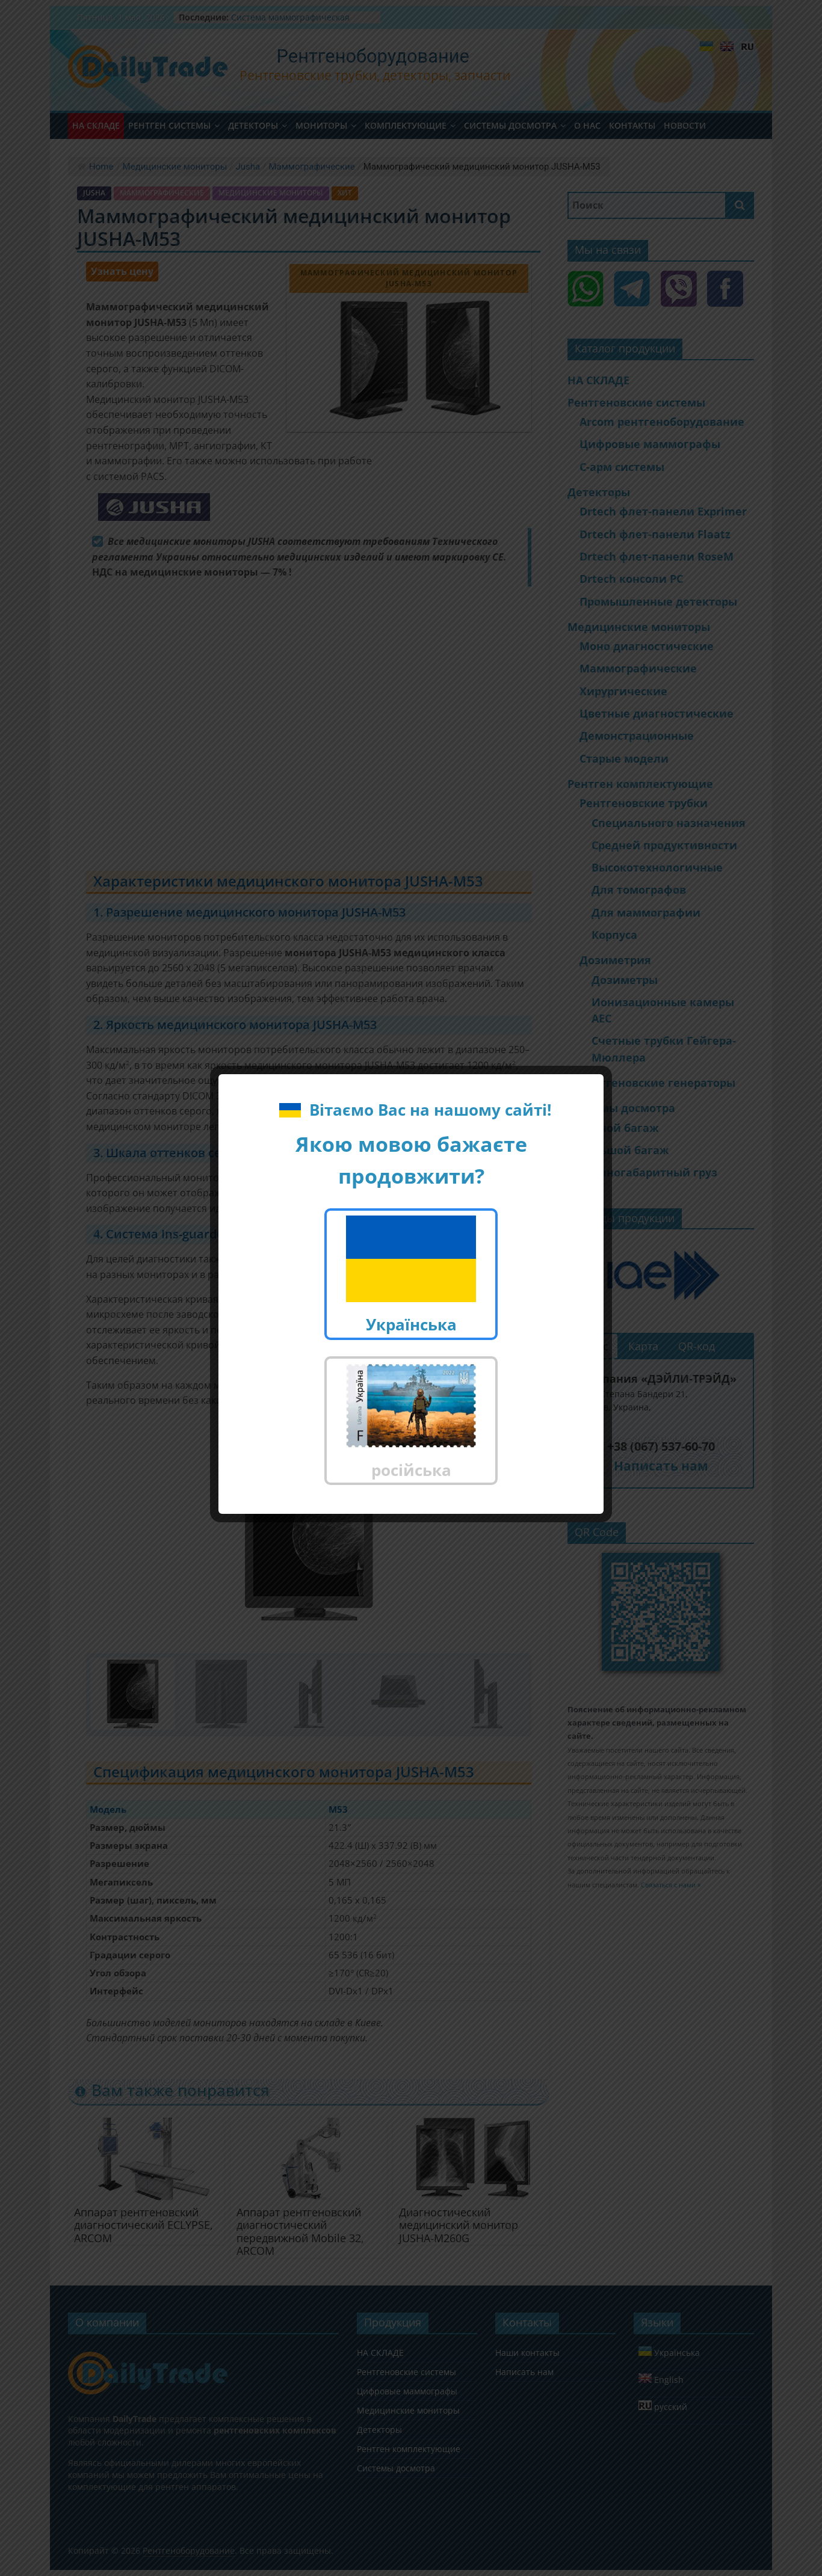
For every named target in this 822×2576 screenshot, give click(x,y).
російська (411, 1422)
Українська (411, 1275)
